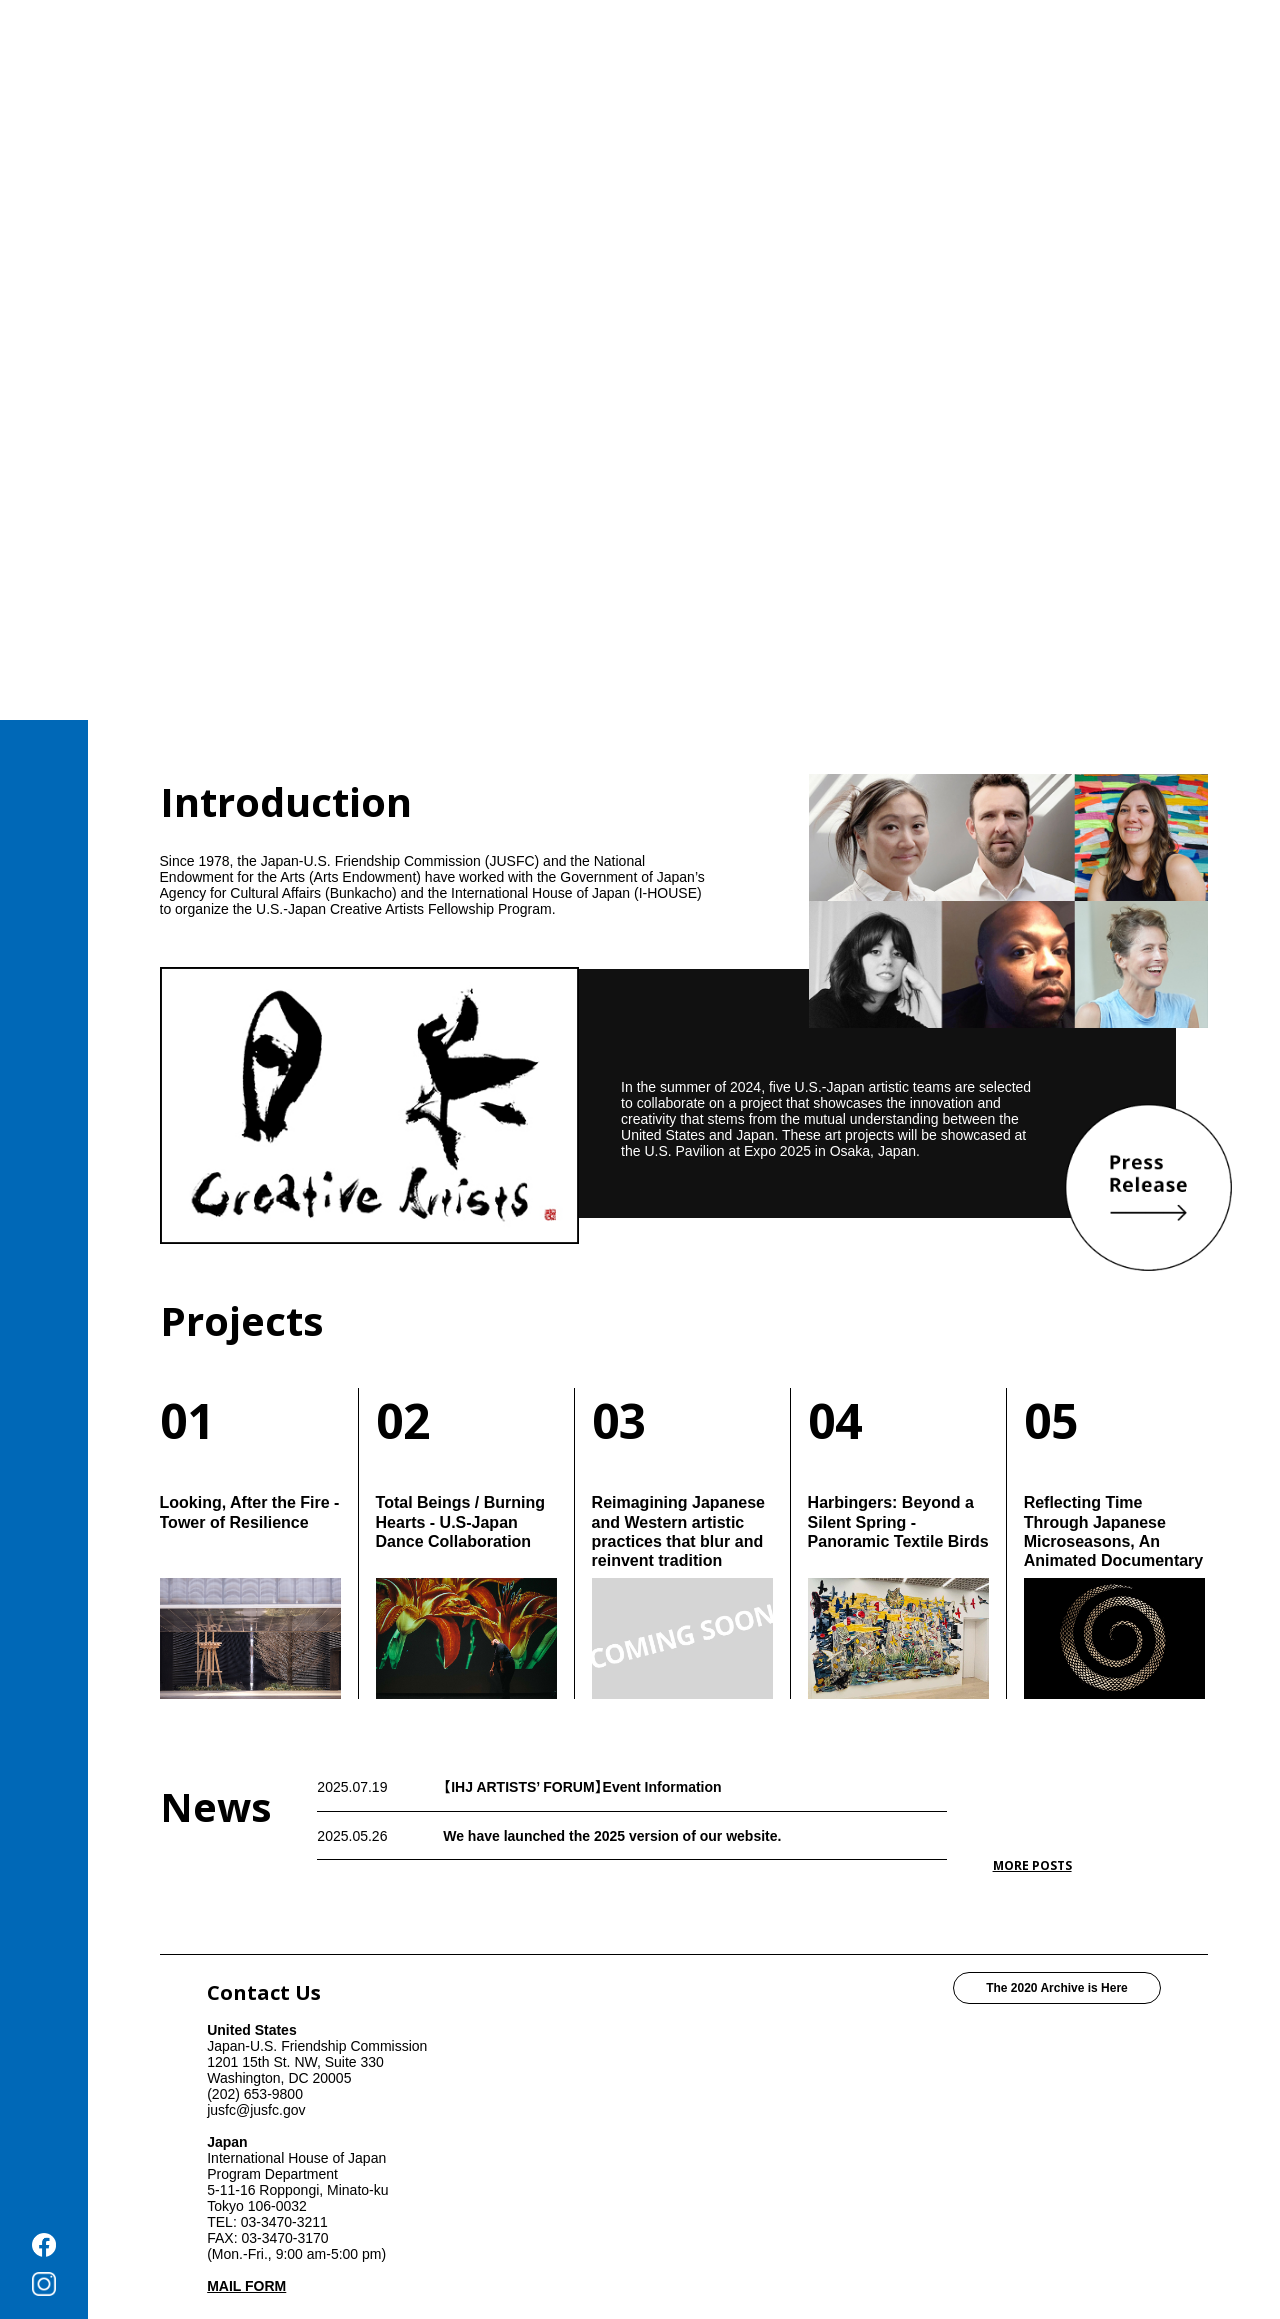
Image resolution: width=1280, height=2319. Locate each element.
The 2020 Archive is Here (1057, 1988)
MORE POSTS (1032, 1865)
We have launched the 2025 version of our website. (612, 1836)
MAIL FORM (246, 2286)
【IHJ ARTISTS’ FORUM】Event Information (582, 1787)
